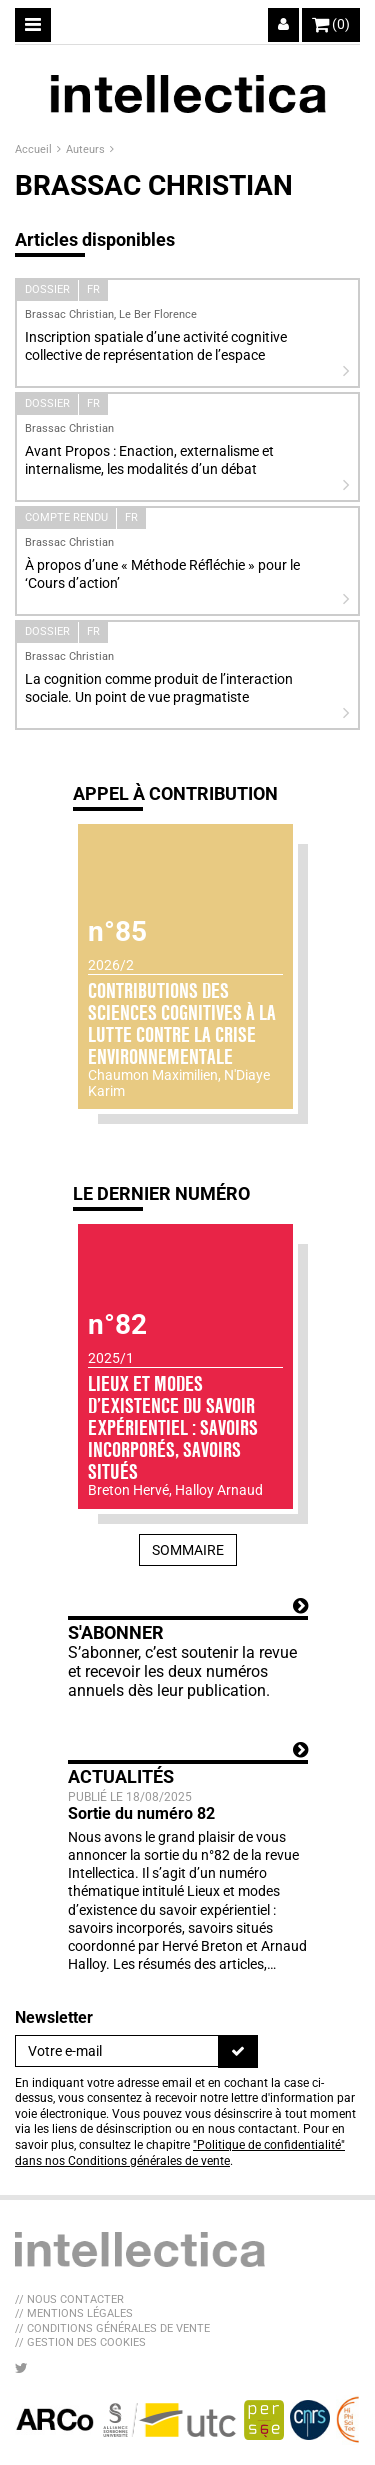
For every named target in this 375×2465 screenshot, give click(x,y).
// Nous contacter (69, 2299)
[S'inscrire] (238, 2051)
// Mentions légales (74, 2313)
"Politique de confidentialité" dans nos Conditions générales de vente (180, 2153)
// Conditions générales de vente (112, 2328)
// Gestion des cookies (80, 2342)
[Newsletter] (117, 2051)
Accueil (35, 149)
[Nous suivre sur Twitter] (21, 2368)
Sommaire (188, 1550)
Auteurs (87, 149)
